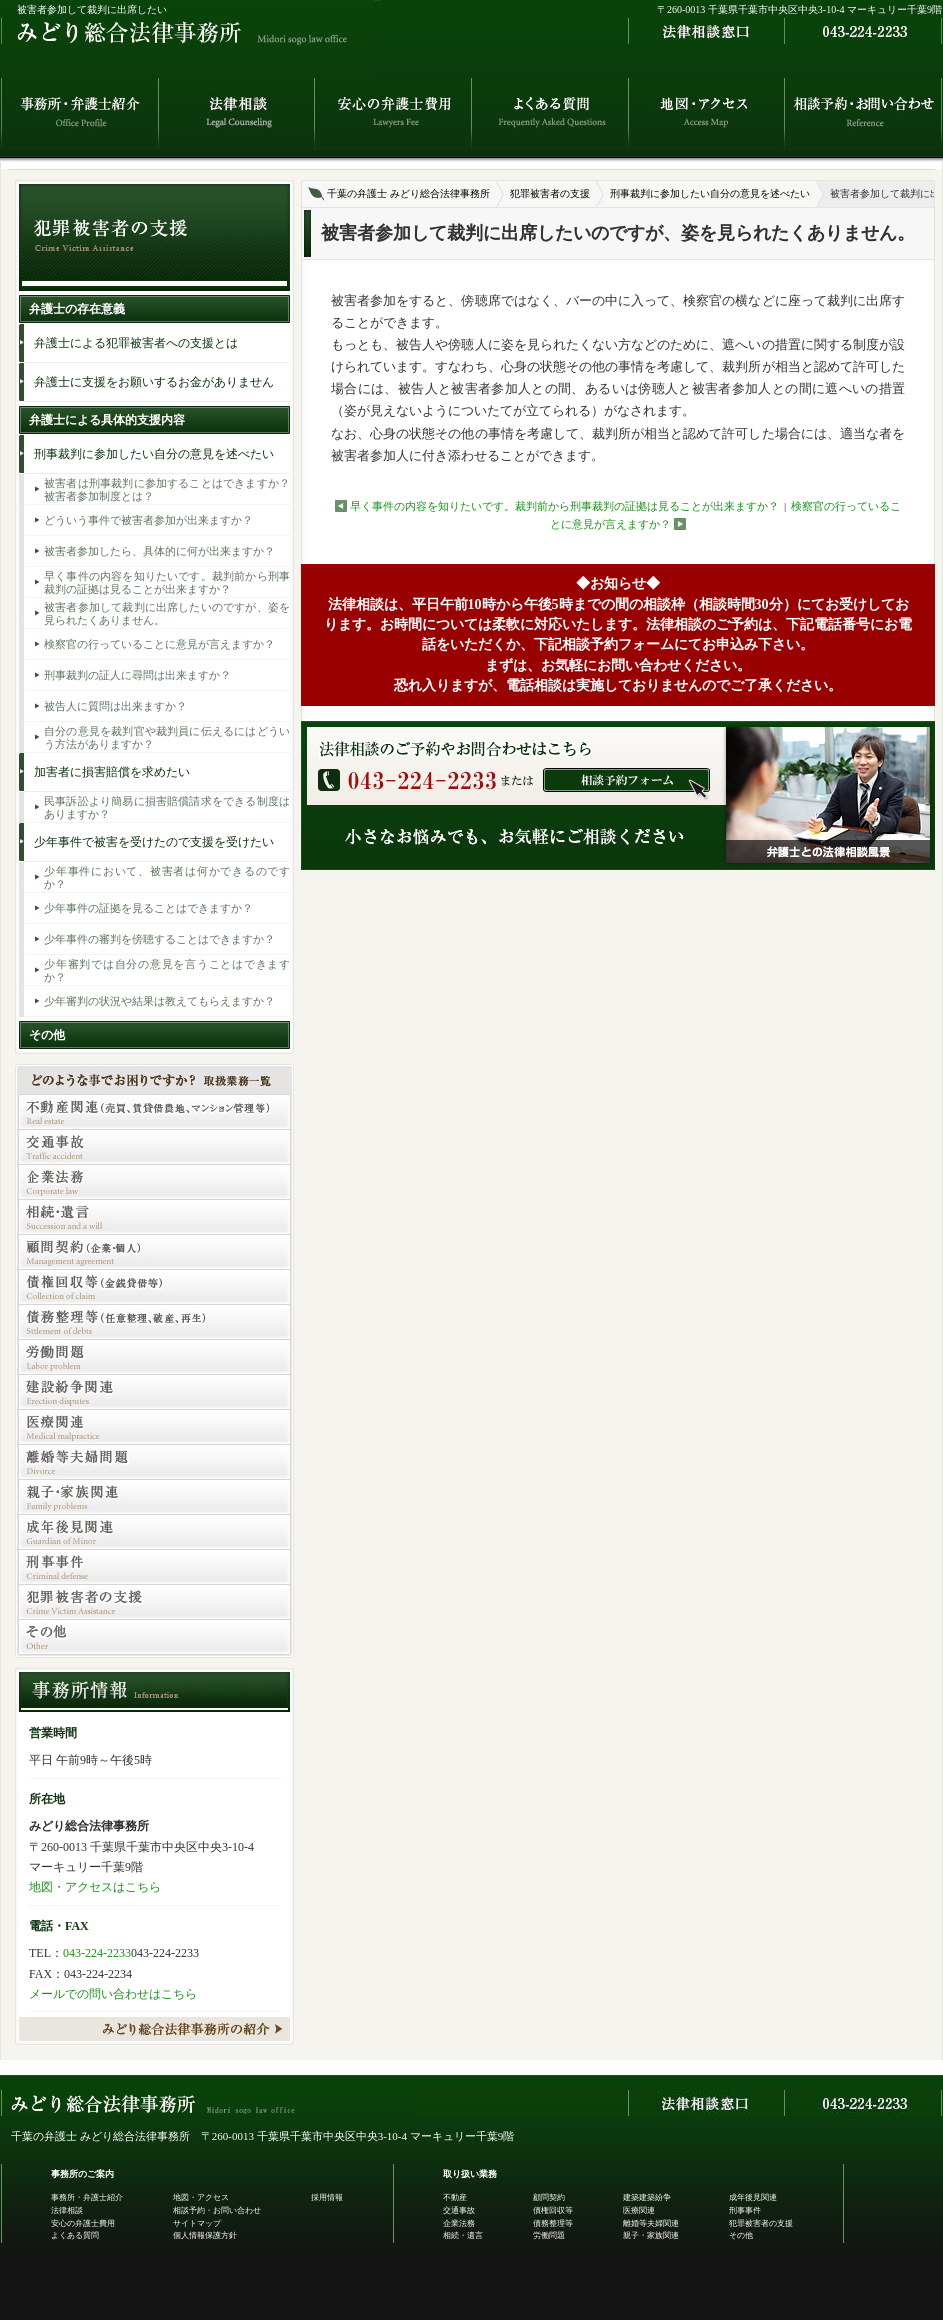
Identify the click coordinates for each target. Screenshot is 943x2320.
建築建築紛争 (647, 2197)
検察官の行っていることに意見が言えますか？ (159, 644)
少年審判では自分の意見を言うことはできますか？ (167, 970)
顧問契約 (549, 2197)
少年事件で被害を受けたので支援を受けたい (154, 842)
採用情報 (327, 2197)
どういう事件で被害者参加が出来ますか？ (148, 520)
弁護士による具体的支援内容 (107, 420)
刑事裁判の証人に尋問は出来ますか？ (137, 675)
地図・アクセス (201, 2197)
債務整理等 (553, 2223)
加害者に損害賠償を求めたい (112, 772)
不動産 (455, 2197)
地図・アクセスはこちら (95, 1887)
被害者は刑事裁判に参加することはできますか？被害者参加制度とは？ (167, 489)
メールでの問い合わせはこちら (113, 1994)
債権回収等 (553, 2210)
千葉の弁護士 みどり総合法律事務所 (408, 193)
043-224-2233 (97, 1953)
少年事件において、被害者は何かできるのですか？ (167, 877)
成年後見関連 (753, 2197)
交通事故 (459, 2210)
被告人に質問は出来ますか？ (115, 706)
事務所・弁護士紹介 (87, 2197)
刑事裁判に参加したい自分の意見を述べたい (710, 193)
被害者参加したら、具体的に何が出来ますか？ (159, 551)
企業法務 (459, 2223)
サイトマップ (197, 2223)
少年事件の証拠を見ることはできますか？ (148, 908)
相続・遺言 (463, 2235)
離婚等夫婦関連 (651, 2223)
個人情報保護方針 (205, 2235)
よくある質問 (75, 2235)
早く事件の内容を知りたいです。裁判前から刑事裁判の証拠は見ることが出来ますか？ (564, 506)
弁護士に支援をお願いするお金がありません (154, 382)
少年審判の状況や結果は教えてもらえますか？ (159, 1001)
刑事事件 (745, 2210)
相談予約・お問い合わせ (217, 2210)
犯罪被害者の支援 (550, 193)
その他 (47, 1035)
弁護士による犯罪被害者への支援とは (136, 343)
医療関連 (639, 2210)
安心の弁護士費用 (83, 2223)
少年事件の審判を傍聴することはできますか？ (159, 939)
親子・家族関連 (651, 2235)
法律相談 (67, 2210)
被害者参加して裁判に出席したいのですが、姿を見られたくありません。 (167, 613)
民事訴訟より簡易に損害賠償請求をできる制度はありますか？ (167, 807)
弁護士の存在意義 (77, 309)
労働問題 (549, 2235)
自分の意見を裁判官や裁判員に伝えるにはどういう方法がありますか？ (167, 737)
